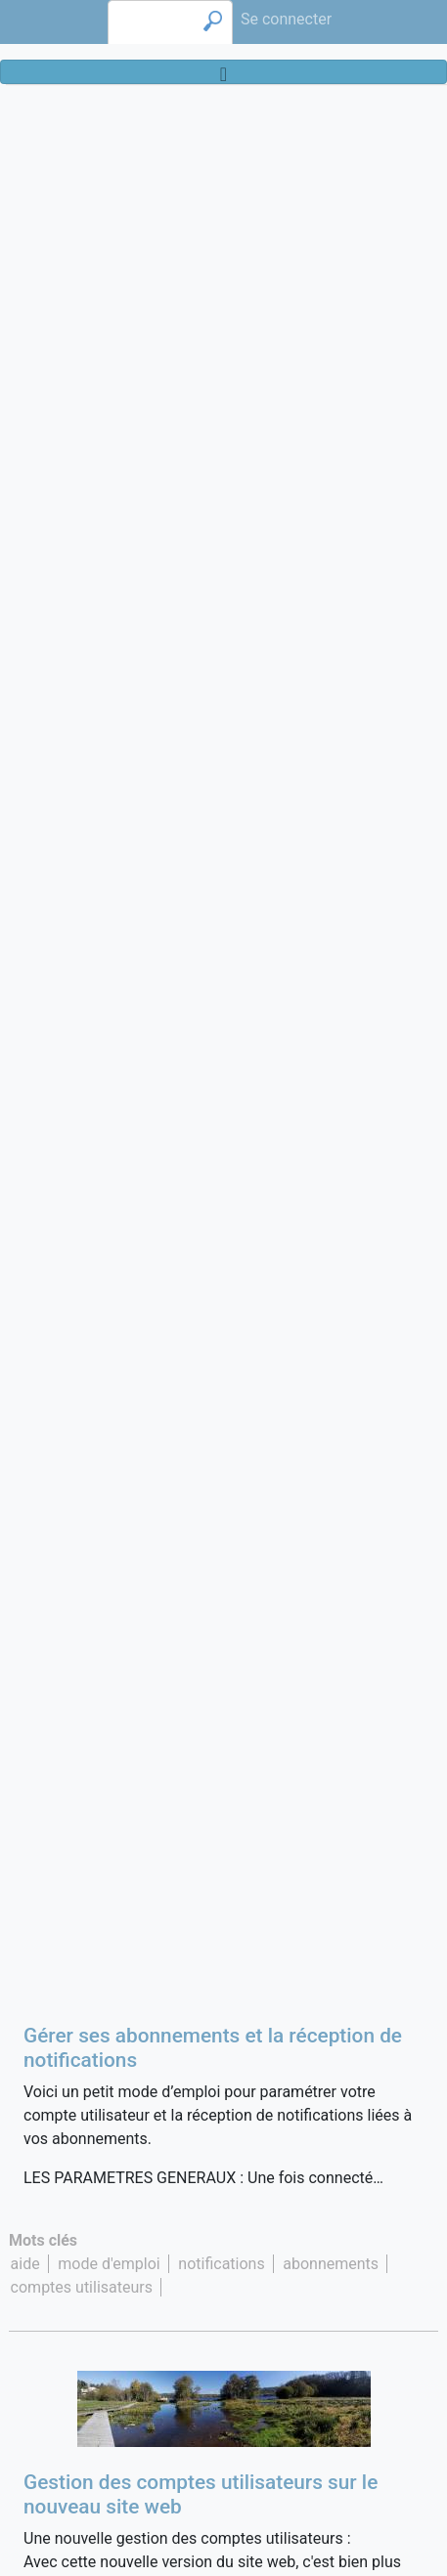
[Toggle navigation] (223, 72)
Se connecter (286, 19)
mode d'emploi (108, 2263)
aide (25, 2263)
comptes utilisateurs (82, 2287)
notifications (221, 2263)
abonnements (331, 2263)
